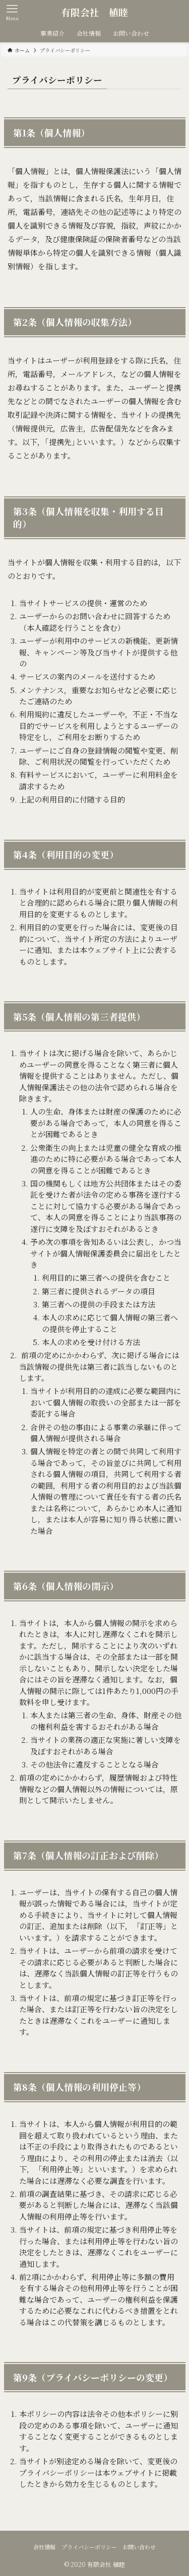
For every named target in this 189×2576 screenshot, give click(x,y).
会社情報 (44, 2547)
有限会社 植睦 (94, 12)
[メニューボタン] (12, 12)
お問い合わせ (139, 2547)
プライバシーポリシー (89, 2547)
